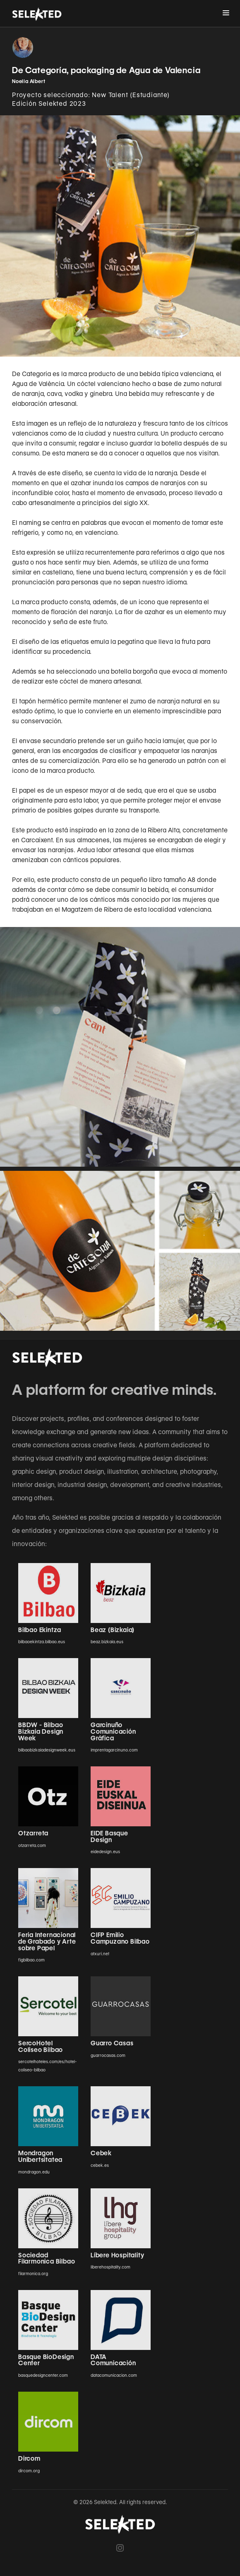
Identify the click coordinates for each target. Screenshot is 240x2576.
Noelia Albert (28, 81)
